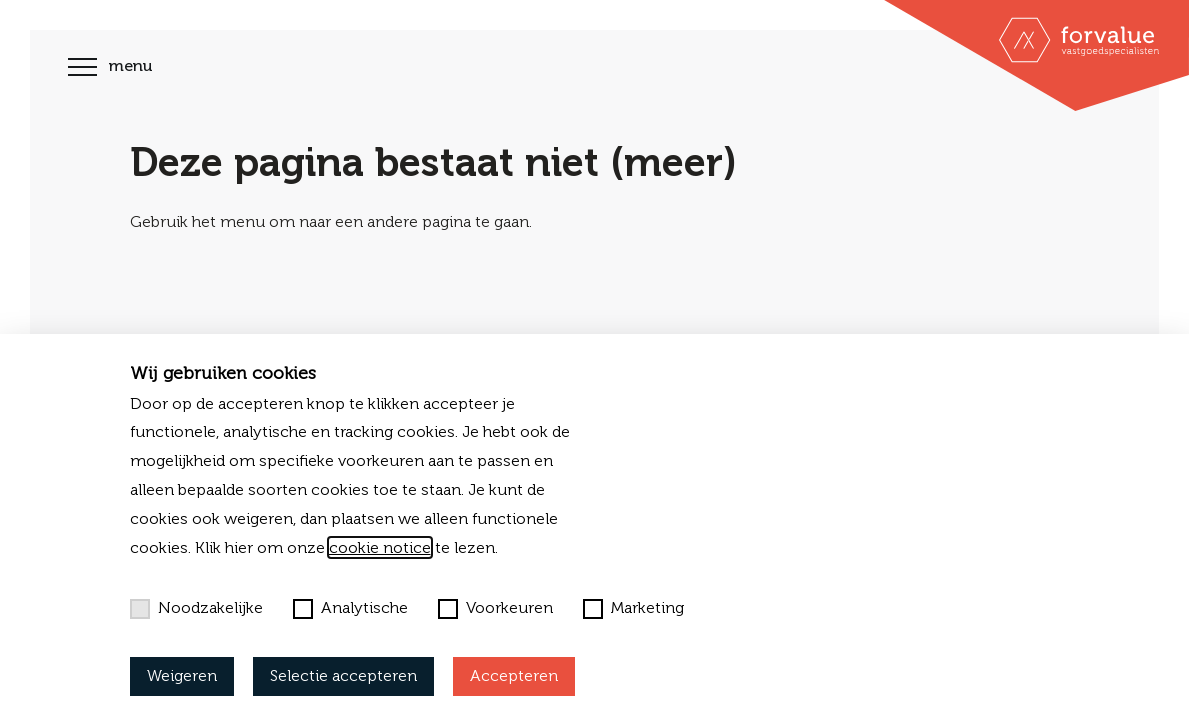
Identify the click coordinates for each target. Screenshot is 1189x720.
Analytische (350, 608)
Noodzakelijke (196, 608)
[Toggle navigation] (82, 69)
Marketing (633, 608)
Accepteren (514, 675)
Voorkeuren (495, 608)
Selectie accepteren (343, 675)
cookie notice (380, 547)
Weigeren (182, 675)
